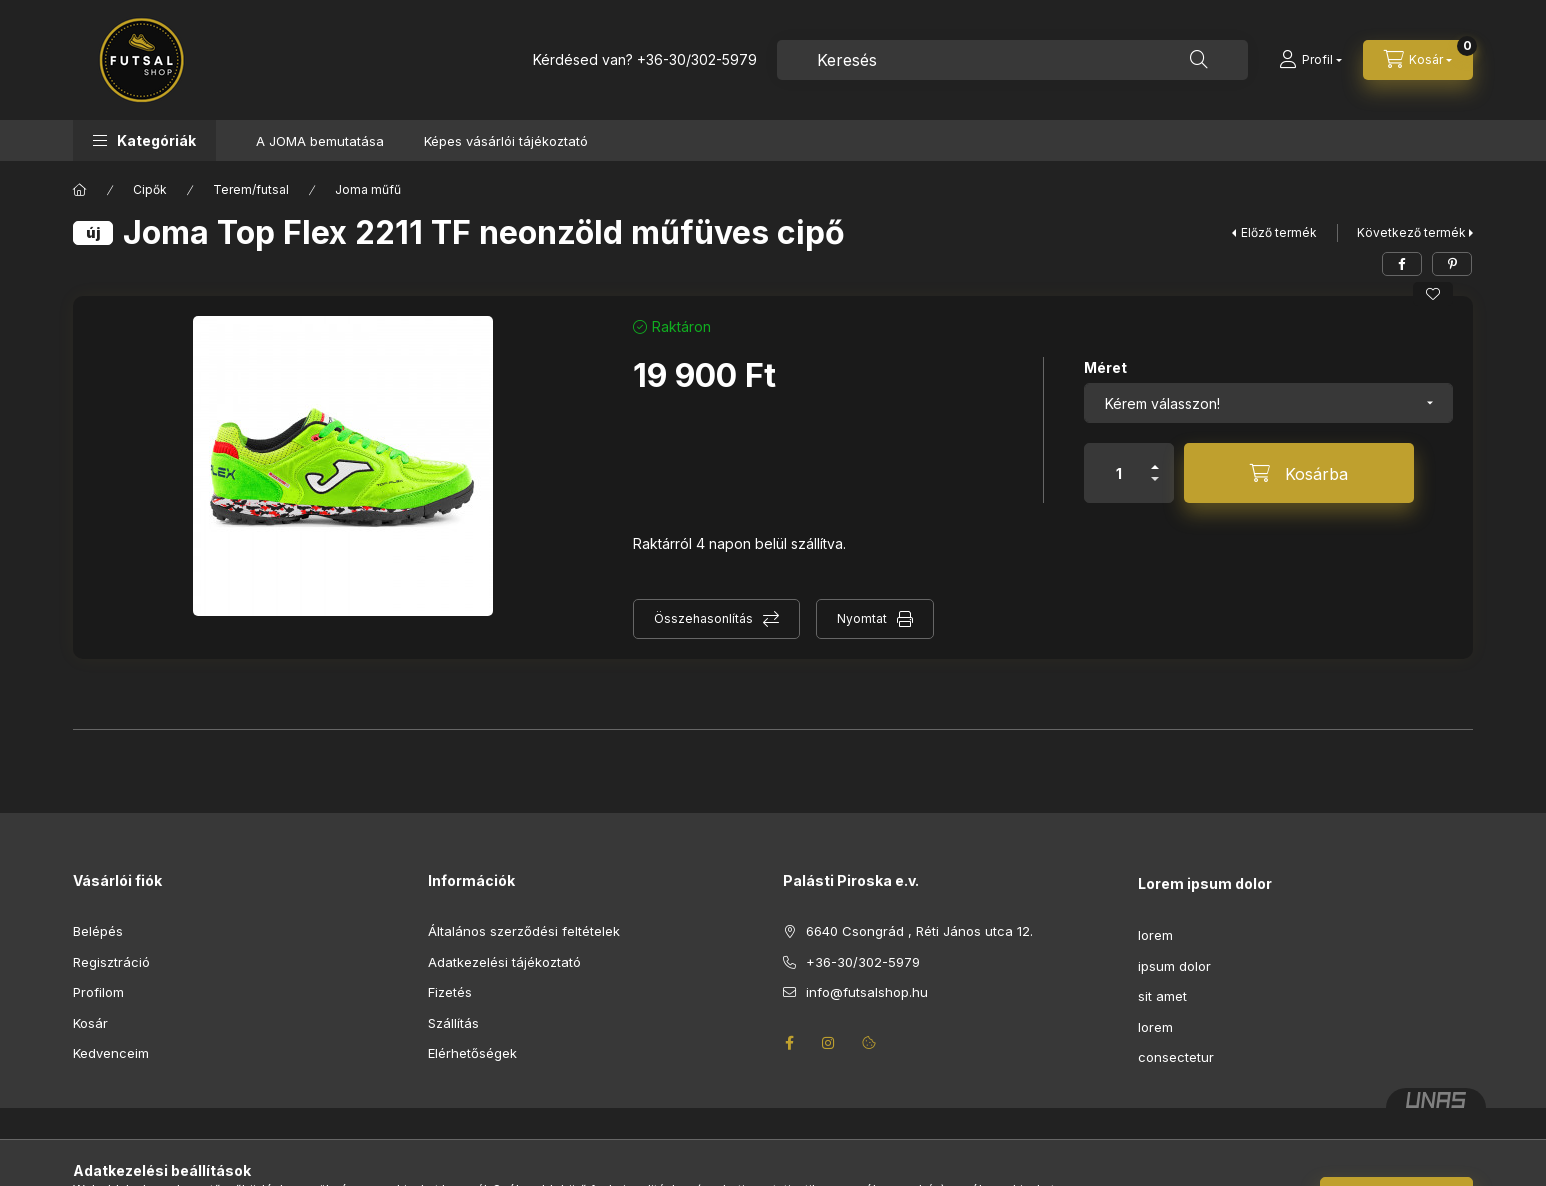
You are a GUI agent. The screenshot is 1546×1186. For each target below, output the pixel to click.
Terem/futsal (251, 189)
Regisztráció (111, 962)
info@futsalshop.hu (867, 992)
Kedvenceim (111, 1053)
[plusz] (1155, 458)
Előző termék (1279, 232)
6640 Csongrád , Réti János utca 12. (919, 931)
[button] (144, 140)
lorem (1155, 935)
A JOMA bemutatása (320, 141)
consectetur (1176, 1057)
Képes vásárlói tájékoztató (506, 141)
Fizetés (450, 992)
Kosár (90, 1023)
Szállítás (453, 1023)
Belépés (98, 931)
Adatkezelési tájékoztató (504, 962)
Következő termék (1411, 232)
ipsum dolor (1174, 966)
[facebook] (1402, 264)
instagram (829, 1043)
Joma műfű (368, 189)
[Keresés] (1199, 60)
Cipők (150, 189)
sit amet (1162, 996)
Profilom (98, 992)
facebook (789, 1043)
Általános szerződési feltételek (524, 931)
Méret (1105, 367)
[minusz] (1155, 487)
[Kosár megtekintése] (1418, 60)
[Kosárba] (1299, 473)
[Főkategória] (80, 190)
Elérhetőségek (472, 1053)
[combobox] (1012, 60)
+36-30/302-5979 (697, 59)
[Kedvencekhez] (1433, 294)
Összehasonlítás (703, 618)
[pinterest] (1452, 264)
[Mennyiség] (1119, 473)
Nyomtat (862, 618)
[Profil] (1310, 60)
